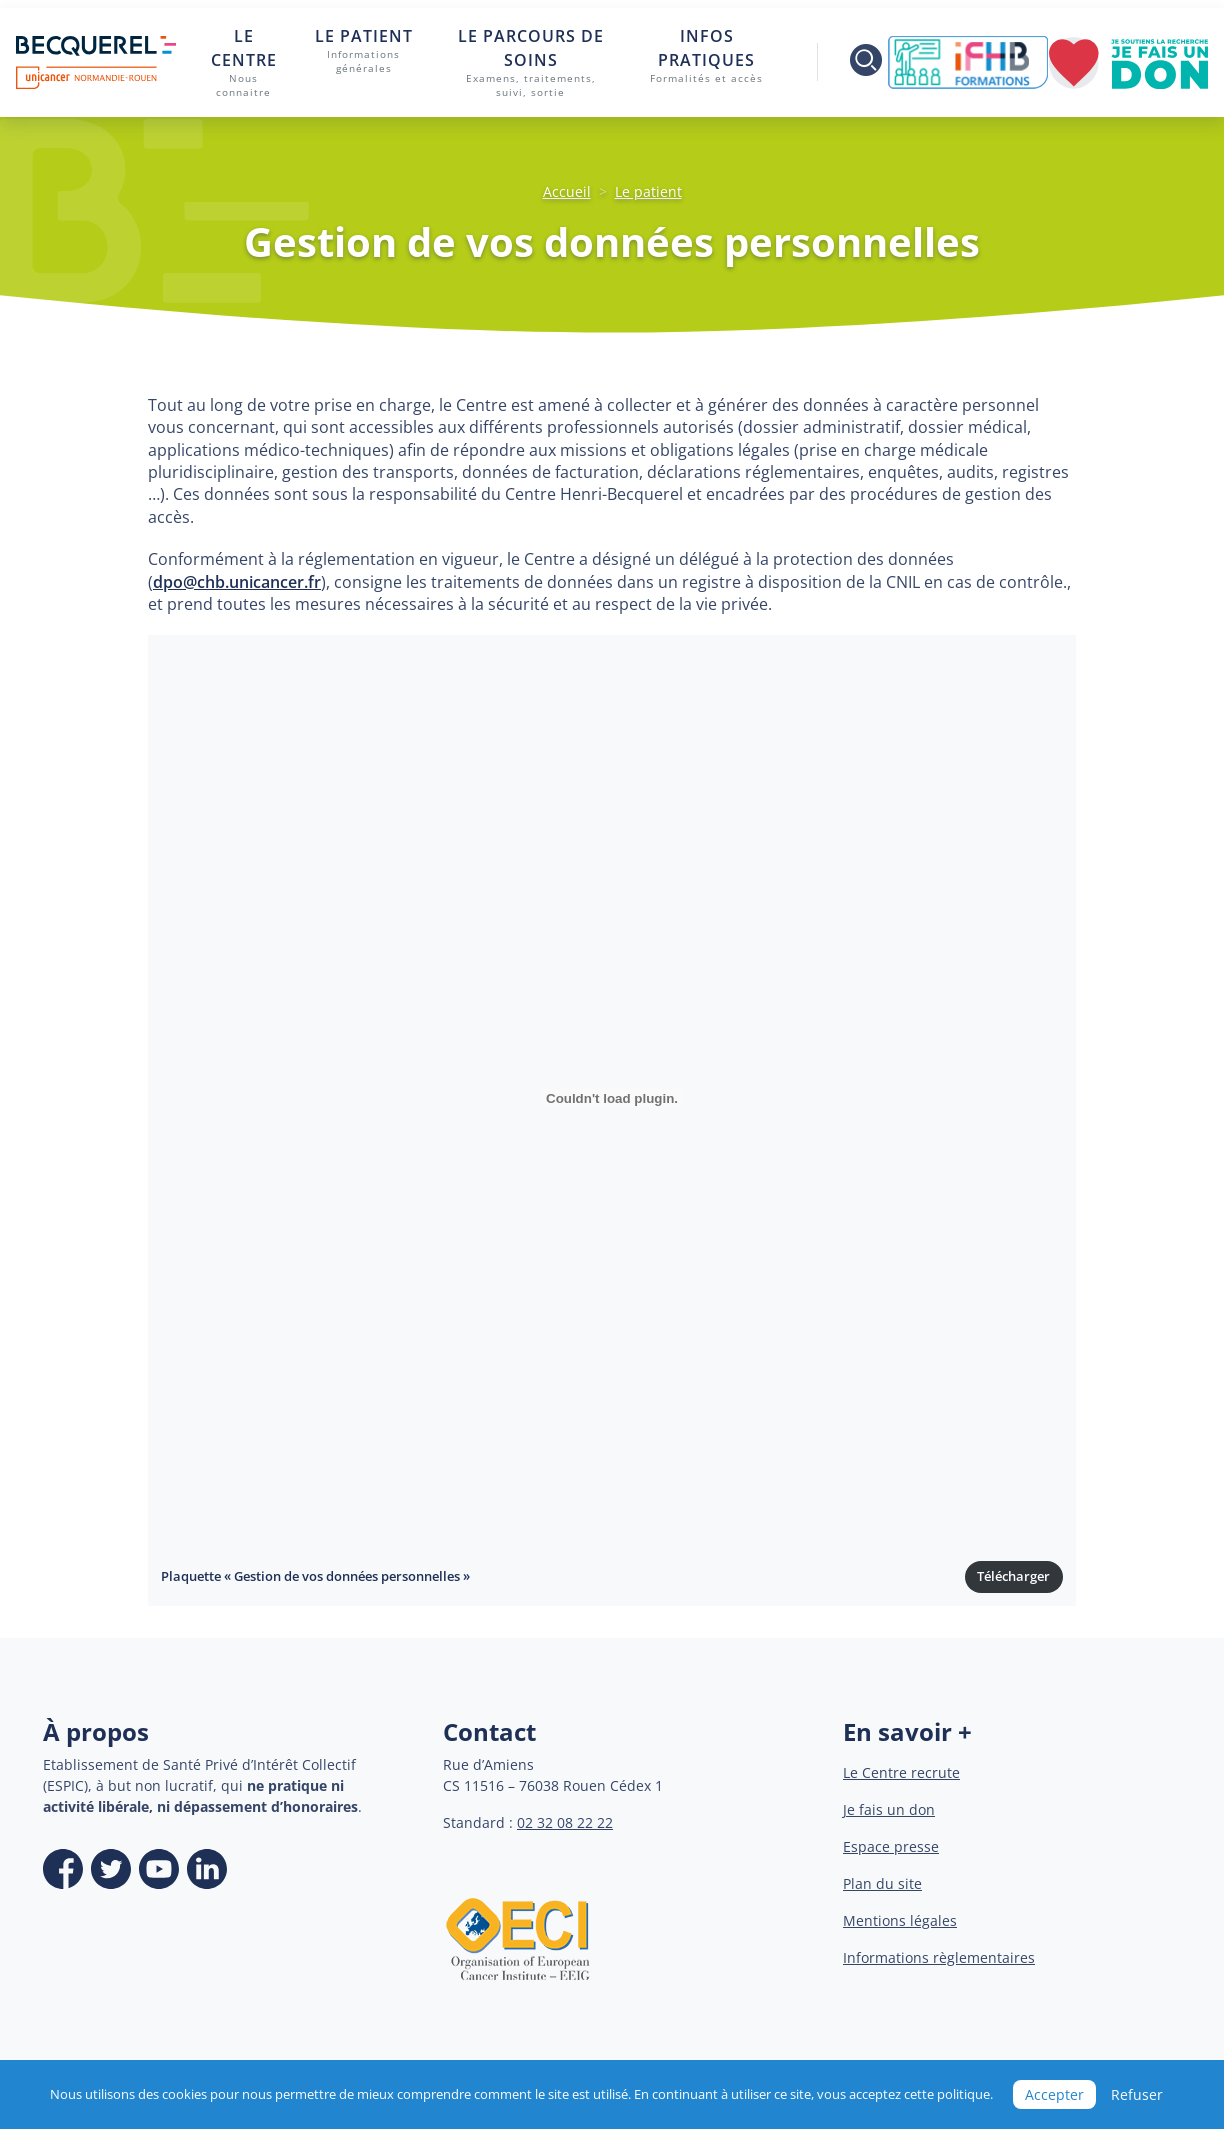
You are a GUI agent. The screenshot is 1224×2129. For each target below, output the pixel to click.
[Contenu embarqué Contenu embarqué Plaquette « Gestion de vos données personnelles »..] (612, 1098)
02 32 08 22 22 (565, 1822)
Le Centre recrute (901, 1772)
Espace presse (891, 1846)
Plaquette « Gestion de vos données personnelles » (315, 1576)
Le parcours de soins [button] (531, 63)
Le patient (648, 191)
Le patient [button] (363, 51)
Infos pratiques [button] (707, 55)
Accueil (567, 191)
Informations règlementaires (939, 1957)
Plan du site (882, 1883)
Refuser (1137, 2094)
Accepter (1054, 2094)
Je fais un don (889, 1809)
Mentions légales (900, 1920)
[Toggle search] (852, 62)
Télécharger (1013, 1576)
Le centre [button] (243, 63)
